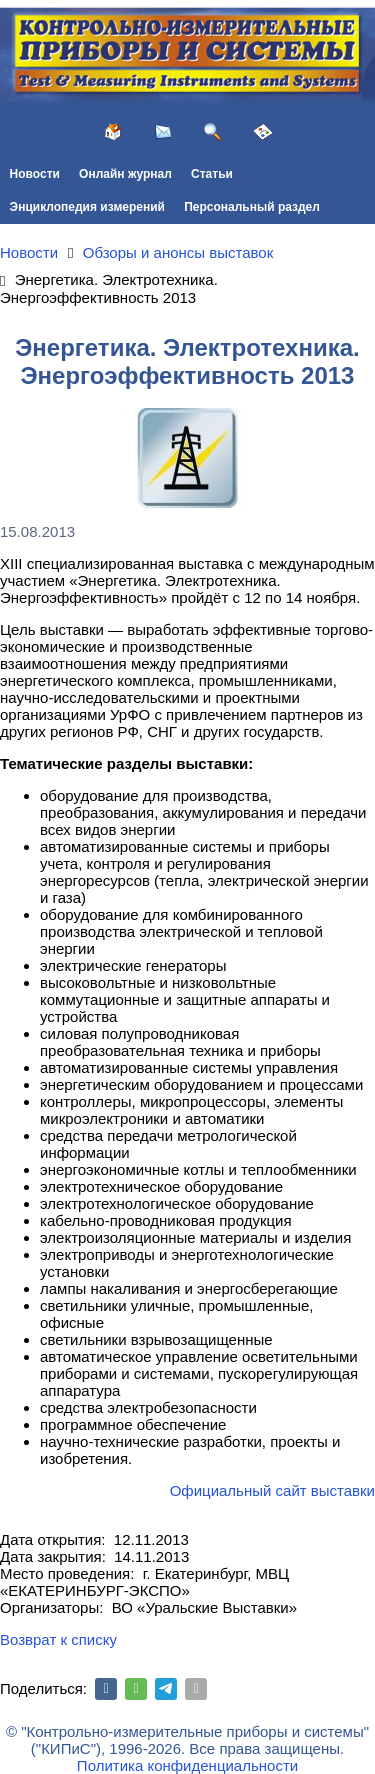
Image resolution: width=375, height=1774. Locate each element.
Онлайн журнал (125, 174)
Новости (35, 174)
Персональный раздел (252, 207)
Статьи (212, 174)
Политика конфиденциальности (187, 1765)
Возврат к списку (58, 1639)
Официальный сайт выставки (272, 1490)
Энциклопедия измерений (87, 207)
